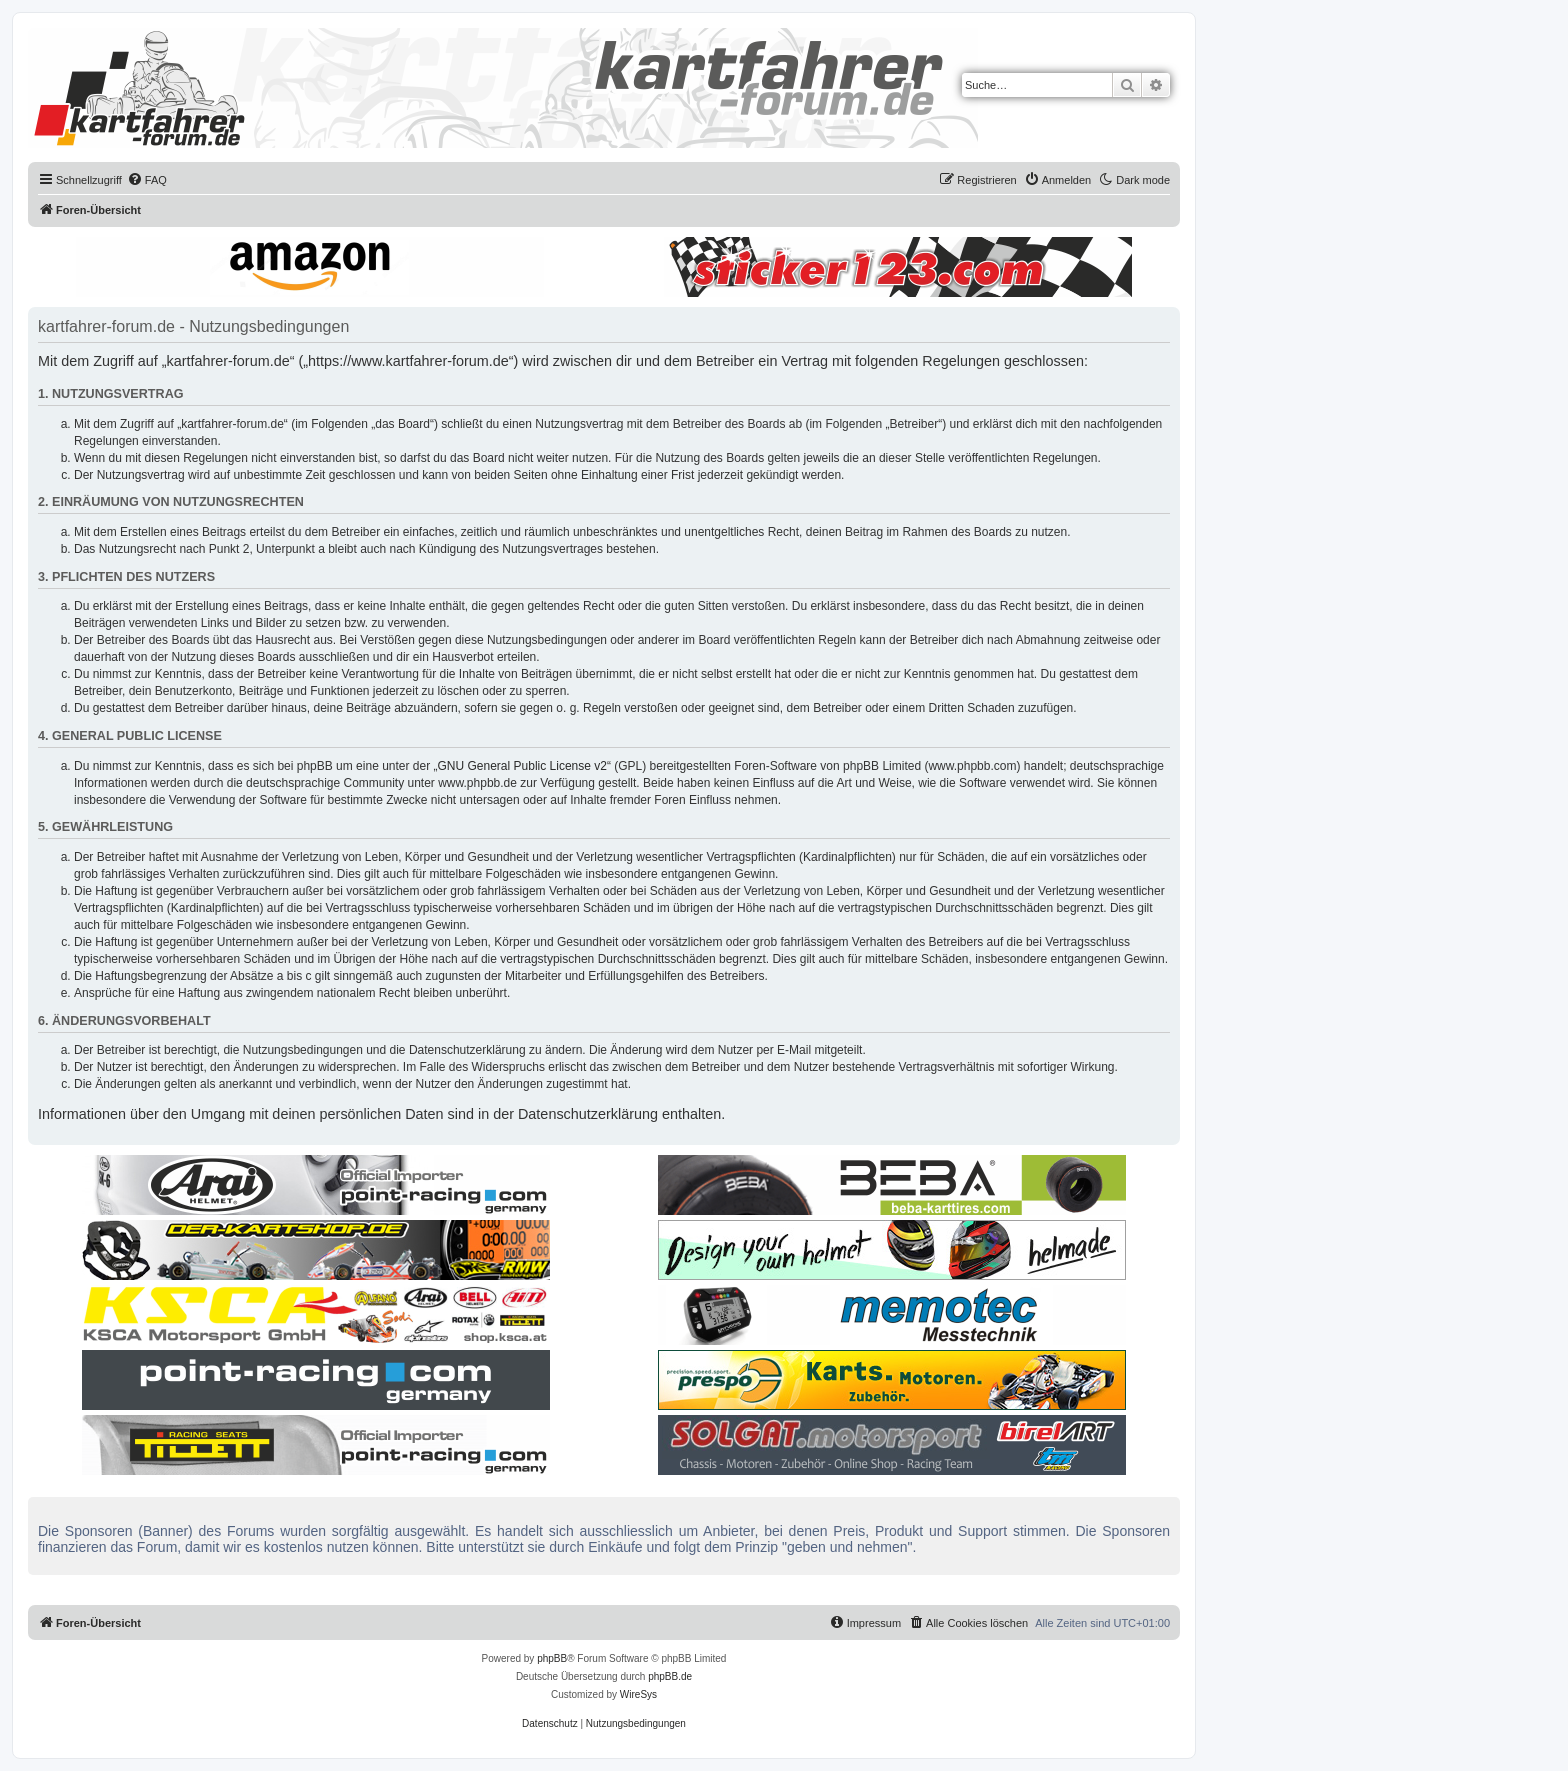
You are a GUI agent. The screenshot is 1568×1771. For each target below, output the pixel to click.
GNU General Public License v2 (522, 766)
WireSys (638, 1694)
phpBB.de (670, 1676)
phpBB (552, 1658)
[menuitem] (147, 180)
